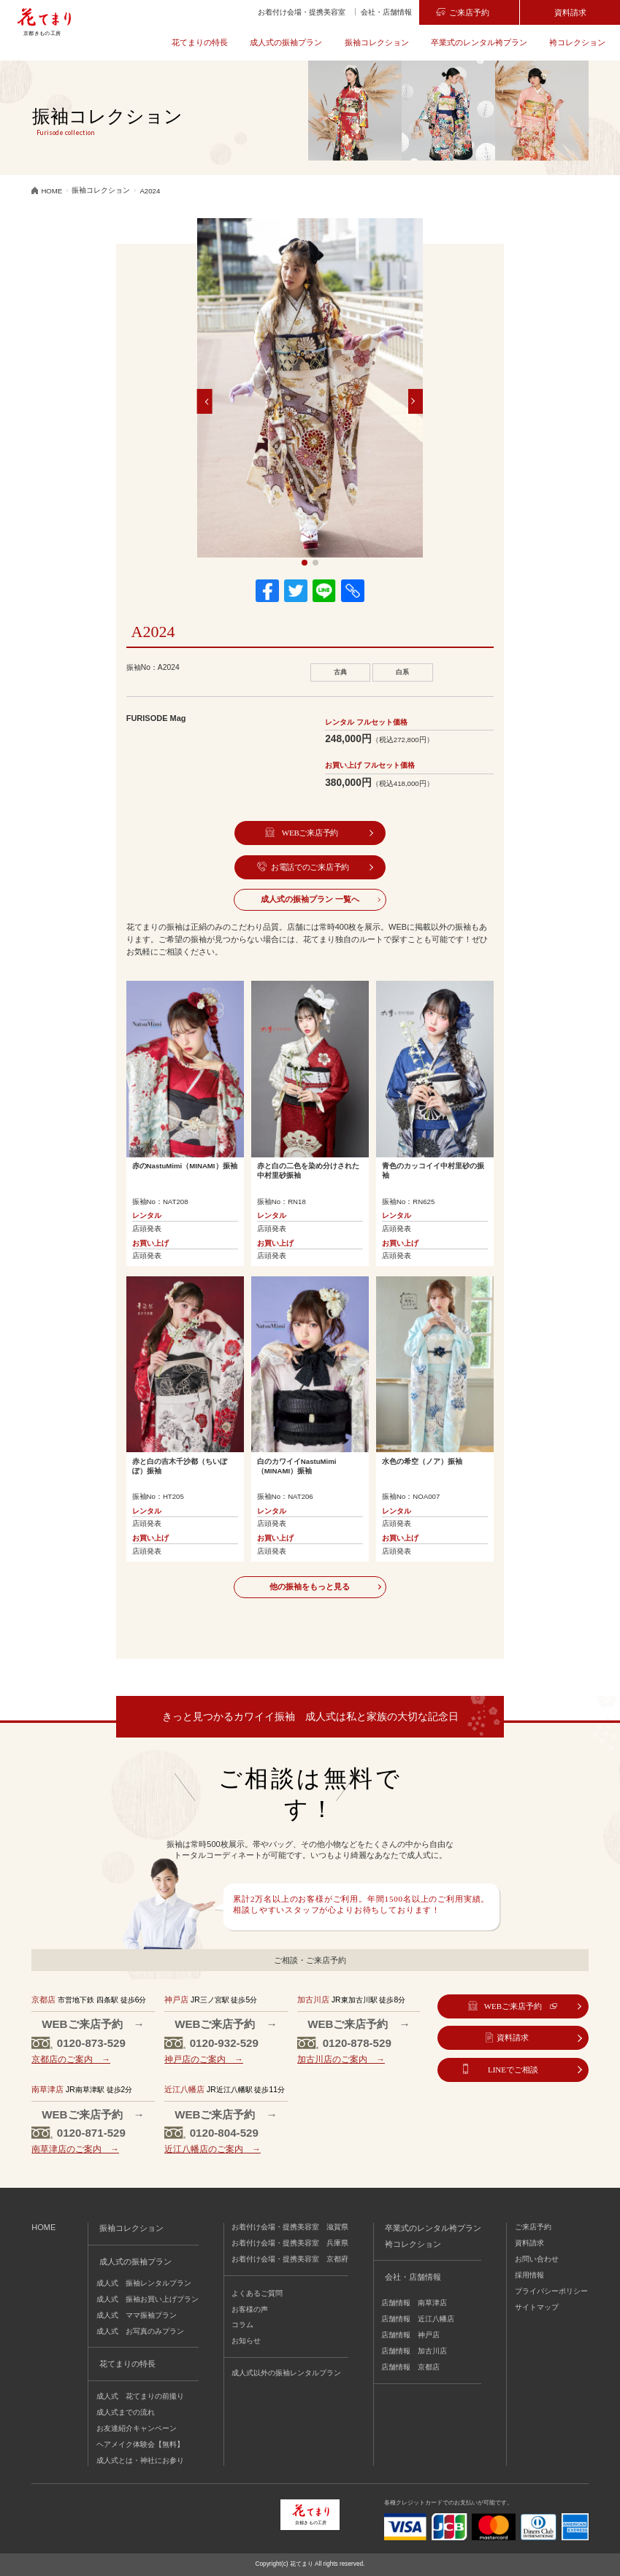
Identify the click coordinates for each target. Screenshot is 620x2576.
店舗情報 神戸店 (410, 2335)
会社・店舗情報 (386, 12)
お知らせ (246, 2341)
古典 (340, 672)
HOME (43, 2227)
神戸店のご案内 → (203, 2059)
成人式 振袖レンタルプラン (143, 2283)
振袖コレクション (377, 42)
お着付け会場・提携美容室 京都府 (289, 2259)
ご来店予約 (469, 12)
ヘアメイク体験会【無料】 (140, 2444)
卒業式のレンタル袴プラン (479, 42)
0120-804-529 (224, 2132)
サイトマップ (537, 2307)
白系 (402, 672)
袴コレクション (577, 42)
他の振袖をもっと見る (309, 1586)
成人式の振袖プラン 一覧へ (310, 899)
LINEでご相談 (513, 2069)
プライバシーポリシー (551, 2291)
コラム (242, 2325)
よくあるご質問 (257, 2293)
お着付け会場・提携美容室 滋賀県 (289, 2227)
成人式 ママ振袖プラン (136, 2315)
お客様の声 (249, 2309)
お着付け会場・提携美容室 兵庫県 (289, 2243)
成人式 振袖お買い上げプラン (147, 2299)
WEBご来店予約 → (93, 2024)
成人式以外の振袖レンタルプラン (286, 2373)
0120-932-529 (224, 2043)
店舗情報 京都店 (410, 2367)
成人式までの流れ (125, 2412)
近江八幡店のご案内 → (212, 2148)
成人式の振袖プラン (286, 42)
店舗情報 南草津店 (414, 2303)
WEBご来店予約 (310, 832)
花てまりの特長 (200, 42)
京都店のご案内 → (70, 2059)
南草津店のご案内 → (75, 2148)
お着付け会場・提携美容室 (301, 12)
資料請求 (570, 12)
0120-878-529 (357, 2043)
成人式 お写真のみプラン (140, 2331)
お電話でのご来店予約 (310, 867)
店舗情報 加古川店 (414, 2351)
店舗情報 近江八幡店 (417, 2319)
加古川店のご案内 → (341, 2059)
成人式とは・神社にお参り (140, 2460)
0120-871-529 (91, 2132)
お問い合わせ (537, 2259)
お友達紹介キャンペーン (136, 2428)
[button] (205, 401)
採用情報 (529, 2275)
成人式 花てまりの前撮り (140, 2396)
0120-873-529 (91, 2043)
